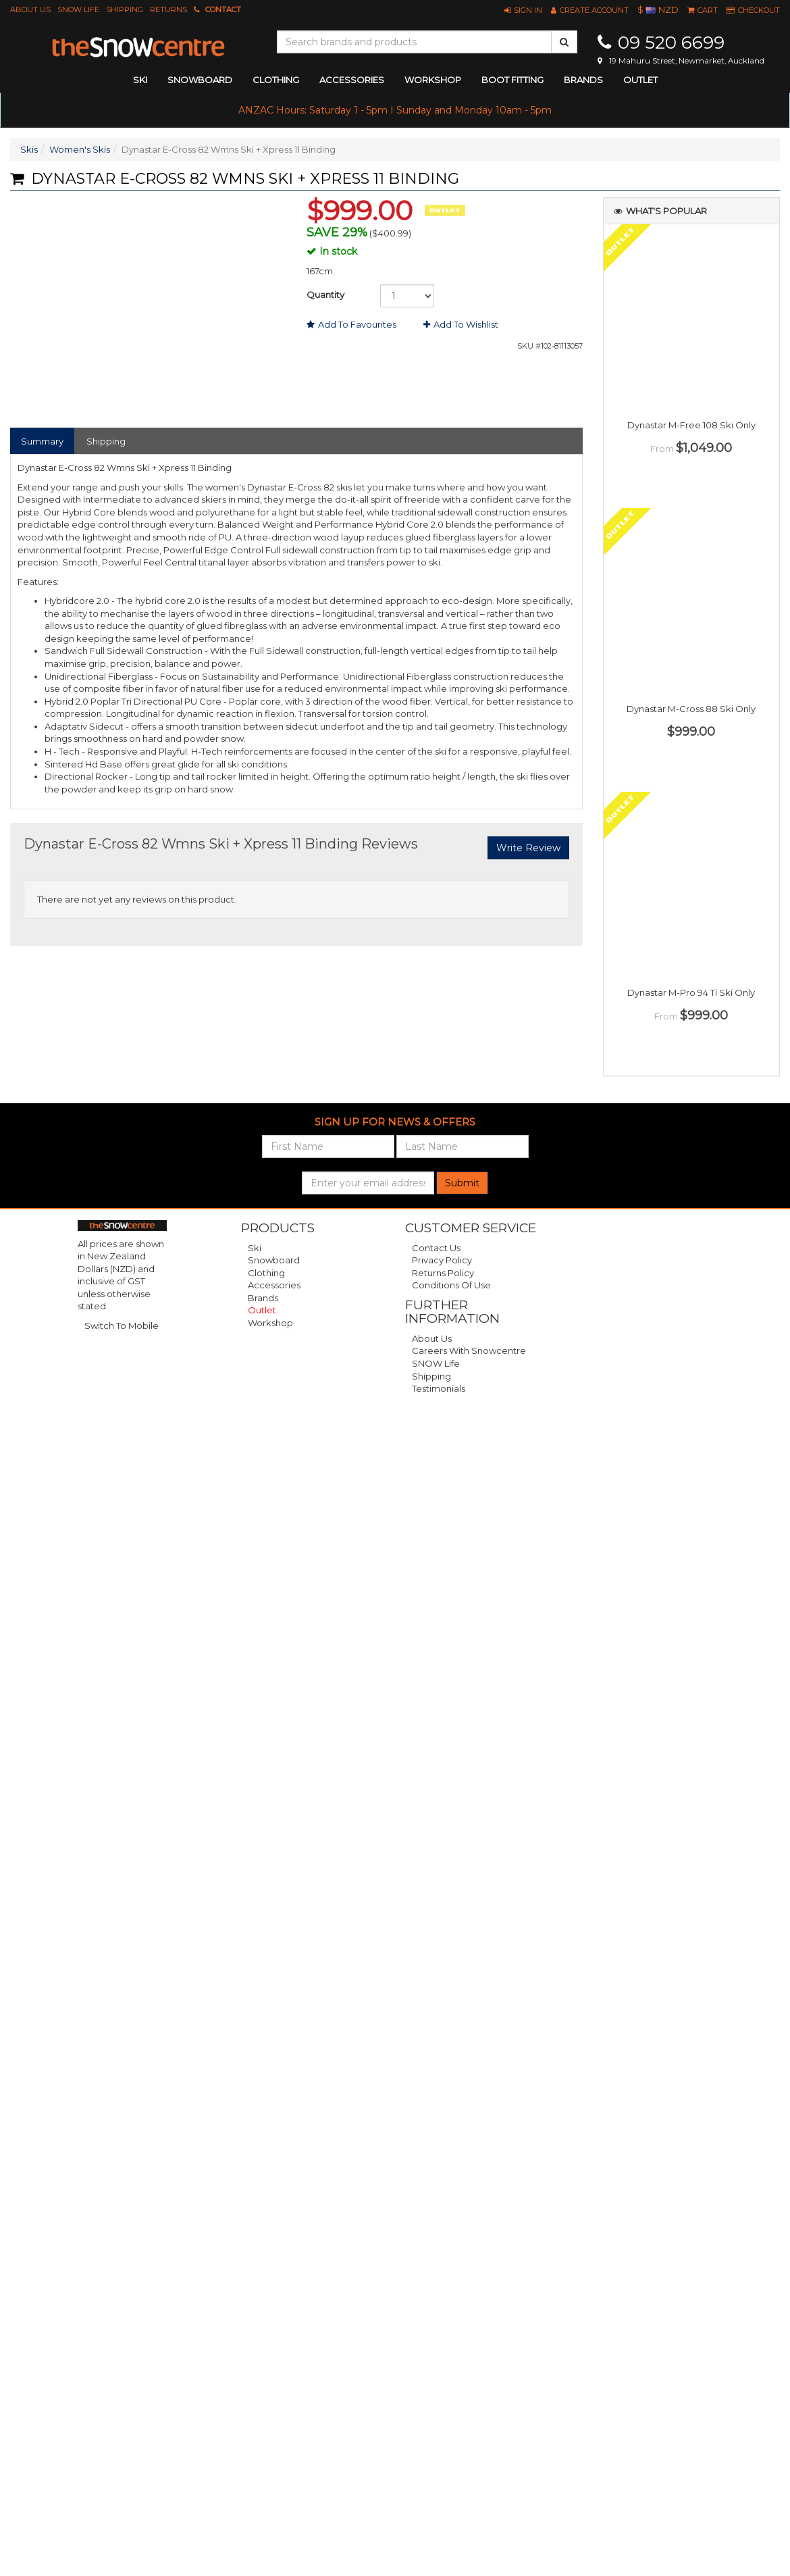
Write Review (528, 848)
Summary (42, 441)
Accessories (274, 1285)
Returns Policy (443, 1272)
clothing (276, 79)
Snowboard (274, 1260)
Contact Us (436, 1247)
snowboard (199, 79)
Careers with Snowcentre (469, 1350)
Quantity (325, 294)
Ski (254, 1247)
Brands (583, 79)
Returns (168, 9)
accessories (351, 79)
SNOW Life (78, 9)
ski (140, 79)
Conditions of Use (451, 1285)
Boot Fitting (512, 79)
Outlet (640, 79)
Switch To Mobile (121, 1325)
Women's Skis (79, 149)
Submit (462, 1183)
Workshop (432, 79)
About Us (30, 9)
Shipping (124, 9)
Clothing (266, 1272)
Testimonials (438, 1388)
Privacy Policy (442, 1260)
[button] (523, 10)
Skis (29, 149)
